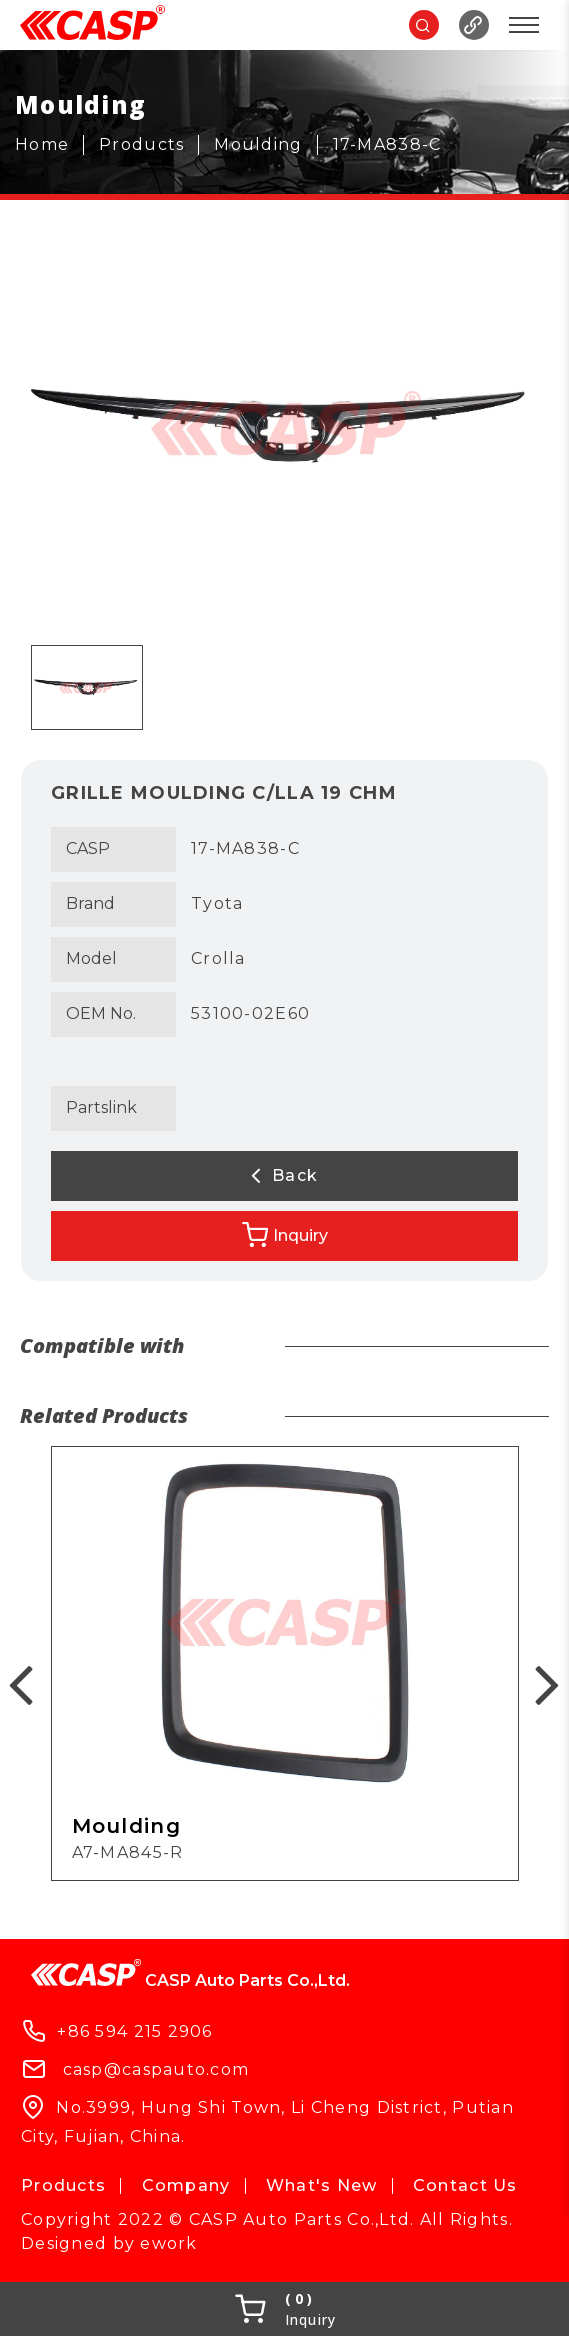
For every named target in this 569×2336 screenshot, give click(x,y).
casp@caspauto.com (156, 2069)
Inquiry (285, 1235)
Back (285, 1175)
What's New (322, 2185)
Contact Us (465, 2185)
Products (63, 2185)
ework (168, 2243)
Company (186, 2185)
